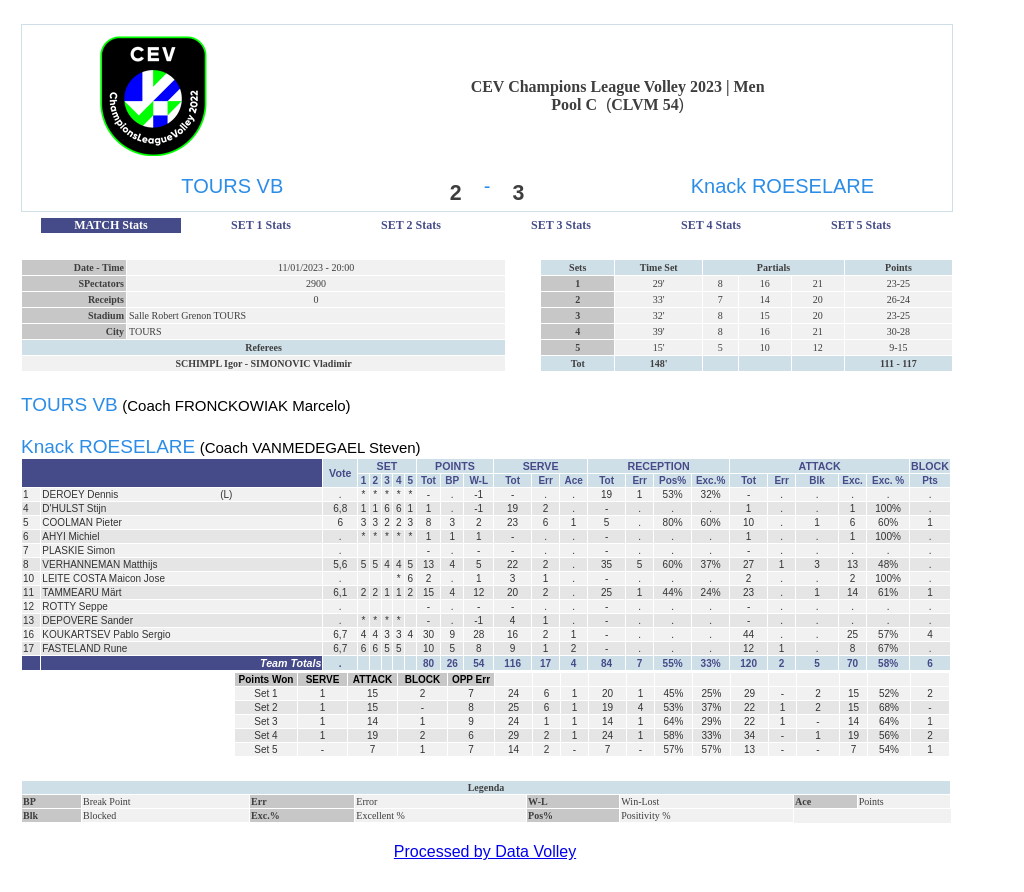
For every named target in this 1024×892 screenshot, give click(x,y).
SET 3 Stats (561, 225)
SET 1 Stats (261, 225)
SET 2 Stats (411, 225)
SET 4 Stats (711, 225)
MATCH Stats (110, 225)
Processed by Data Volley (485, 851)
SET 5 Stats (861, 225)
